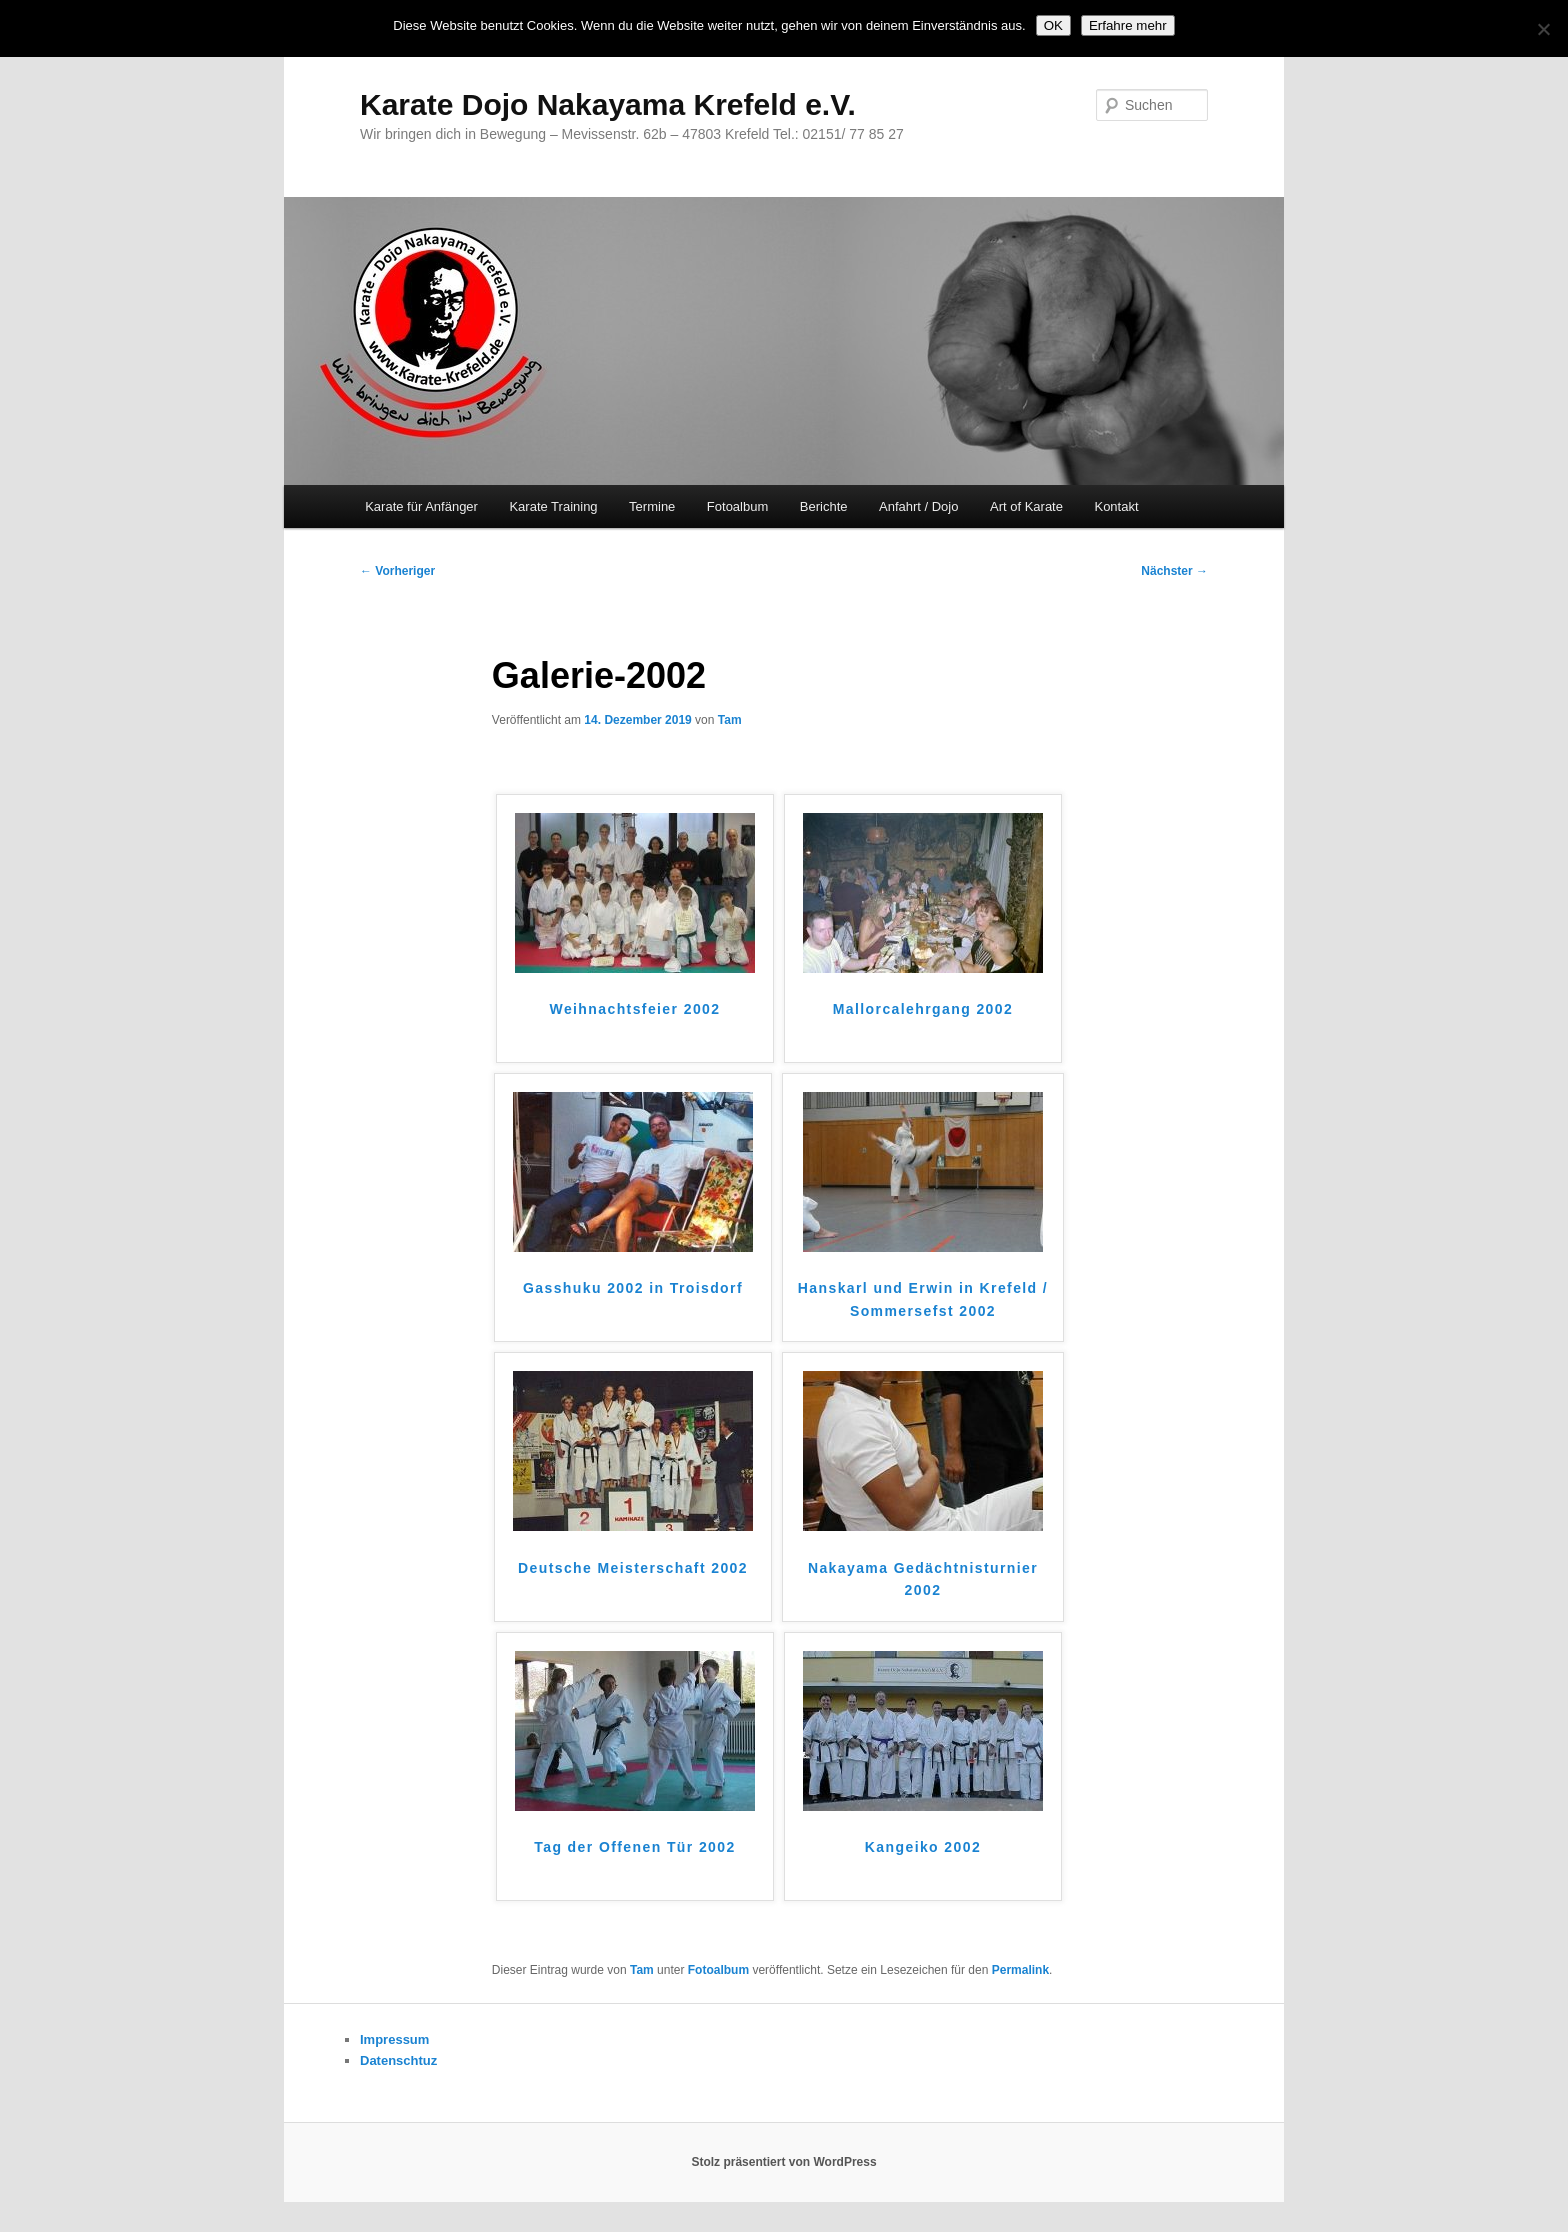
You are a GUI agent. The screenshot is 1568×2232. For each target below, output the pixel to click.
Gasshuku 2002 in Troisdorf (633, 1288)
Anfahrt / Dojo (919, 506)
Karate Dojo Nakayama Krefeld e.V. (608, 104)
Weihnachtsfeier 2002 (635, 1009)
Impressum (394, 2039)
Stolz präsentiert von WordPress (783, 2162)
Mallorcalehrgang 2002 (923, 1009)
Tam (730, 720)
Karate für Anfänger (421, 506)
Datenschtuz (398, 2060)
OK (1053, 25)
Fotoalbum (737, 506)
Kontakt (1116, 506)
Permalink (1020, 1970)
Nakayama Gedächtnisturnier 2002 (923, 1579)
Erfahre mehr (1128, 25)
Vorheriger (397, 571)
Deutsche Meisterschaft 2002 (633, 1568)
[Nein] (1543, 29)
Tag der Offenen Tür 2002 (634, 1847)
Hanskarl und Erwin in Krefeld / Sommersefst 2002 (923, 1299)
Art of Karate (1026, 506)
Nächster (1174, 571)
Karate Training (553, 506)
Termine (652, 506)
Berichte (824, 506)
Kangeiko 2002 (923, 1847)
